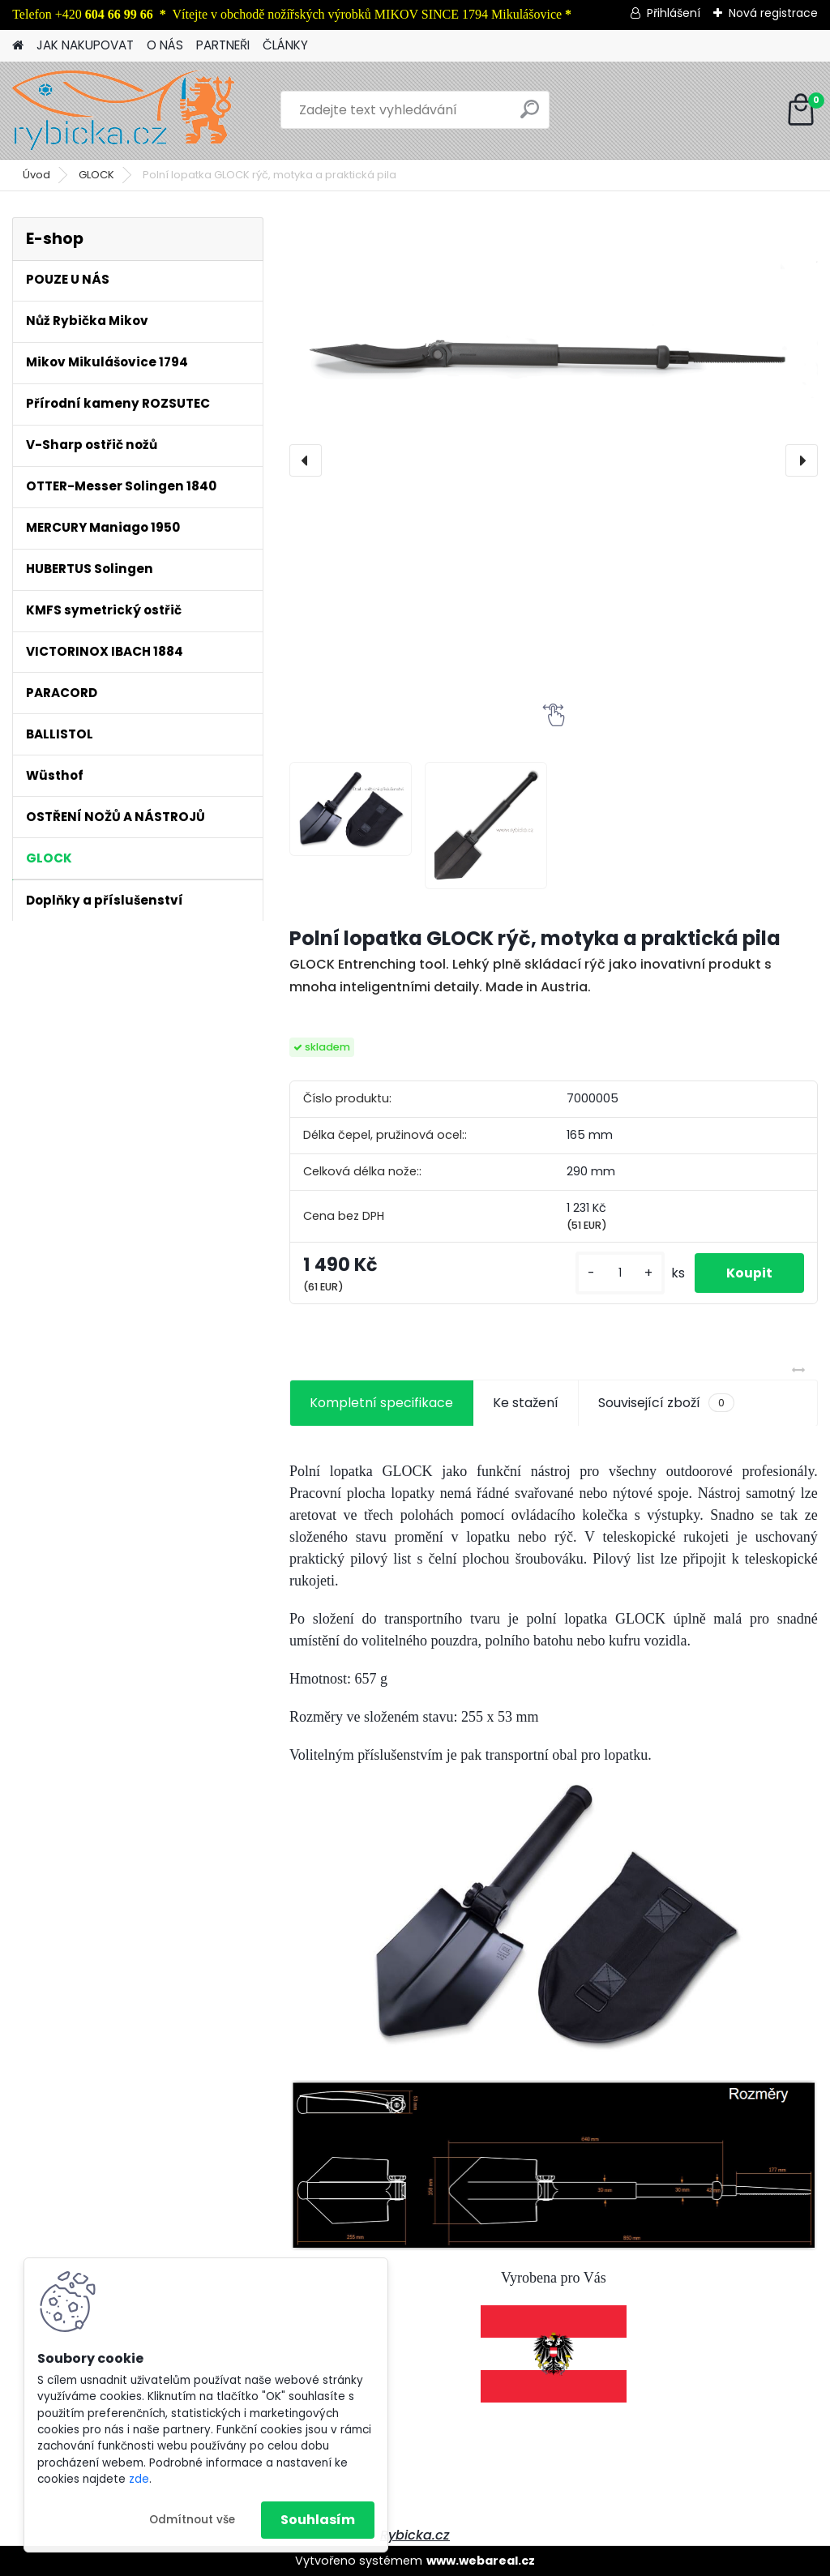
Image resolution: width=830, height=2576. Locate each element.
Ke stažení (525, 1402)
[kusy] (618, 1273)
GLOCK (96, 174)
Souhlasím (317, 2519)
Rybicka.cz (415, 2535)
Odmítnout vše (192, 2519)
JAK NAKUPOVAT (85, 44)
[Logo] (123, 110)
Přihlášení (673, 13)
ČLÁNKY (285, 44)
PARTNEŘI (223, 44)
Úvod (36, 174)
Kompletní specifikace (381, 1402)
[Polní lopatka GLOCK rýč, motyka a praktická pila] (553, 307)
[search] (529, 115)
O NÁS (165, 44)
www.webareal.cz (480, 2560)
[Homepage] (18, 46)
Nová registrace (773, 13)
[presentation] (305, 460)
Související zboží (666, 1403)
